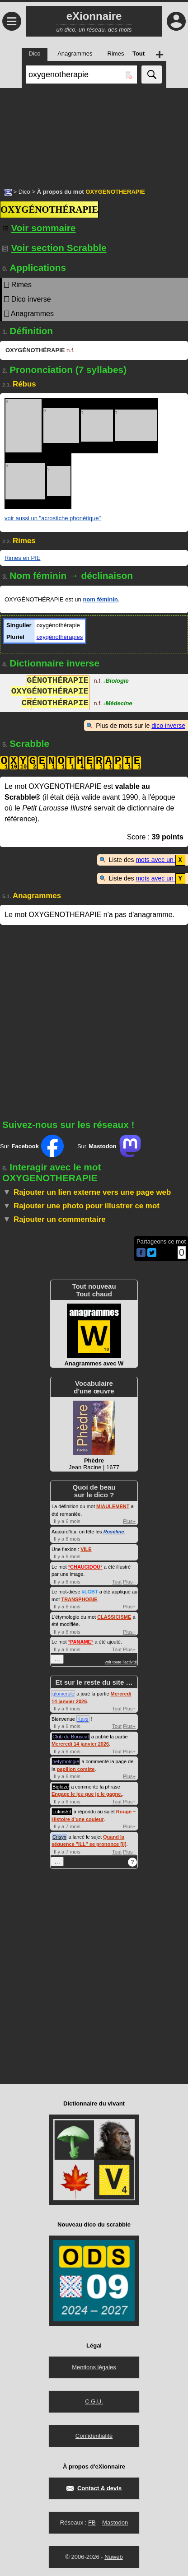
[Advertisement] (94, 133)
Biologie (116, 681)
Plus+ (129, 1520)
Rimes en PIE (22, 557)
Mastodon (115, 2521)
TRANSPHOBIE (79, 1598)
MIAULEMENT (112, 1505)
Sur (32, 1145)
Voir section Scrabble (54, 247)
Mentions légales (94, 2366)
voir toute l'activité (121, 1661)
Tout (117, 1581)
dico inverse (168, 725)
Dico (24, 191)
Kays (82, 1718)
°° (85, 1566)
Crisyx (59, 1836)
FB (92, 2521)
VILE (85, 1548)
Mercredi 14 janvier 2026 (80, 1743)
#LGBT (90, 1590)
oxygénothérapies (60, 637)
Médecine (117, 704)
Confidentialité (94, 2435)
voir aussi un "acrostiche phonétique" (53, 518)
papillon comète (76, 1768)
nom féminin (100, 599)
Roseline (113, 1530)
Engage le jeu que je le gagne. (87, 1793)
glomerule (63, 1693)
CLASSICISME (114, 1616)
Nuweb (113, 2556)
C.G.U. (94, 2400)
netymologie (65, 1760)
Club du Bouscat (70, 1735)
